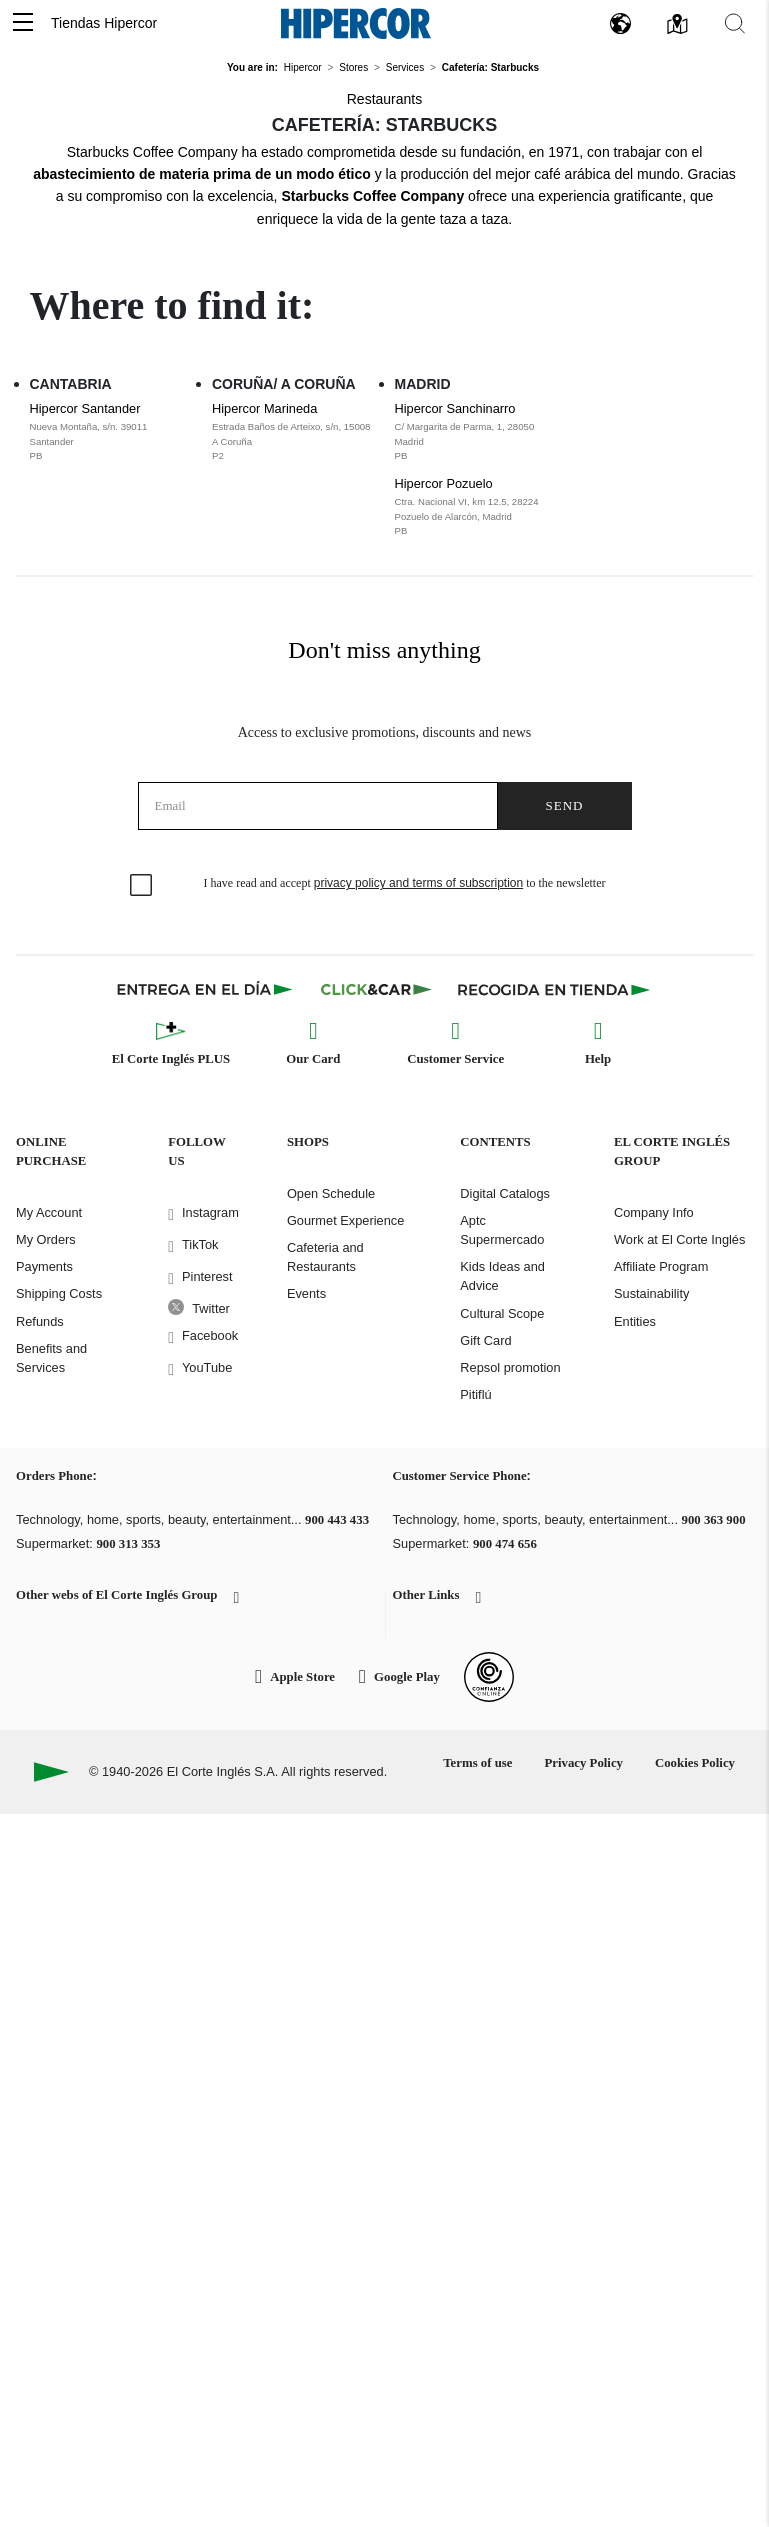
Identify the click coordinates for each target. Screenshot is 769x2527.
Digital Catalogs (505, 1193)
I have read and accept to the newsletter (405, 883)
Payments (44, 1266)
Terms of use (477, 1763)
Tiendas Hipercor (104, 23)
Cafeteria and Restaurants (325, 1257)
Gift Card (485, 1340)
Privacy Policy (583, 1763)
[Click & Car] (376, 989)
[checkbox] (142, 886)
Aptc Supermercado (502, 1230)
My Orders (46, 1239)
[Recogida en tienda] (554, 989)
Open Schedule (331, 1193)
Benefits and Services (51, 1358)
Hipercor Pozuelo (476, 507)
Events (306, 1293)
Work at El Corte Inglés (679, 1239)
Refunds (40, 1321)
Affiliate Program (661, 1266)
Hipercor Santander (111, 432)
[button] (23, 23)
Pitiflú (475, 1394)
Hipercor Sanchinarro (476, 432)
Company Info (654, 1212)
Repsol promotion (510, 1367)
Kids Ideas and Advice (502, 1276)
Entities (635, 1321)
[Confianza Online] (489, 1677)
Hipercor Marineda (293, 432)
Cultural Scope (502, 1313)
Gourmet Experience (345, 1220)
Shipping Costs (59, 1293)
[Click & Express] (206, 989)
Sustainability (651, 1293)
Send (565, 805)
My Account (49, 1212)
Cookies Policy (695, 1763)
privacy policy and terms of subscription (418, 883)
